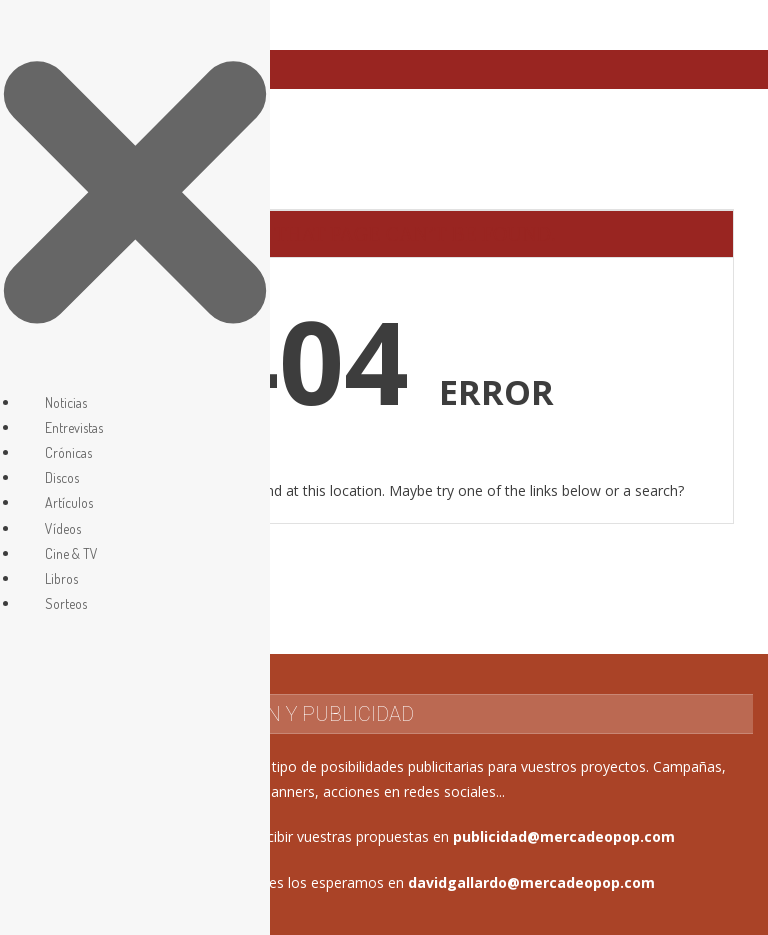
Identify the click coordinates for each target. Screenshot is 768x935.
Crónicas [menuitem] (68, 452)
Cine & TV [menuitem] (71, 553)
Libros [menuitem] (61, 578)
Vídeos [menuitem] (63, 528)
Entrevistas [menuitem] (74, 427)
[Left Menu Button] (135, 376)
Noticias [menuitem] (66, 402)
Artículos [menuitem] (69, 502)
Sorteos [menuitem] (66, 603)
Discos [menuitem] (62, 477)
